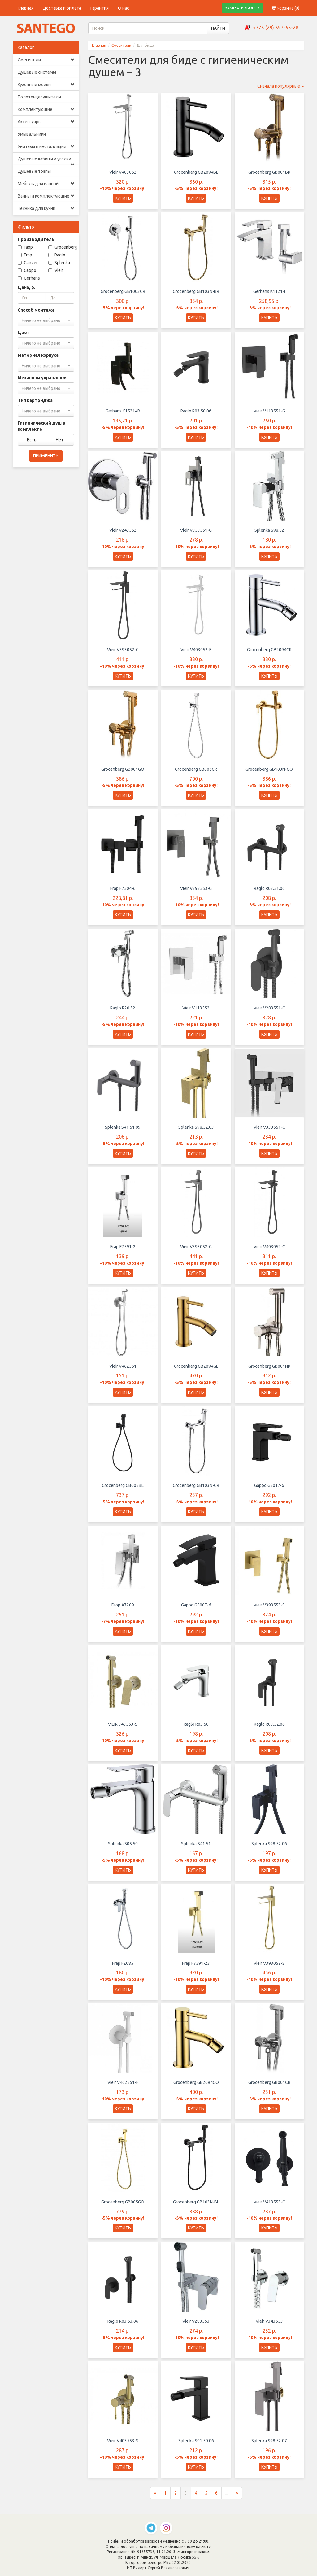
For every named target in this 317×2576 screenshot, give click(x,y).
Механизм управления (42, 377)
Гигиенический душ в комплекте (41, 426)
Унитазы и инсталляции (46, 146)
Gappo (27, 270)
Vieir (55, 270)
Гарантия (99, 8)
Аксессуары (46, 121)
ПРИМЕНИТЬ (46, 455)
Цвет (24, 332)
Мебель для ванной (46, 183)
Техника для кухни (46, 208)
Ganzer (28, 262)
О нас (123, 8)
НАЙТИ (218, 28)
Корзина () (285, 8)
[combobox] (46, 320)
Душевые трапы (34, 171)
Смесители (46, 60)
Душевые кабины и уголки (46, 160)
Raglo (56, 254)
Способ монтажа (36, 309)
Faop (25, 247)
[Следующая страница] (237, 2498)
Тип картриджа (35, 400)
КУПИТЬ (123, 198)
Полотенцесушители (39, 96)
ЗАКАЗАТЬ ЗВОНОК (242, 8)
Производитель (36, 239)
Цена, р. (26, 287)
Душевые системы (37, 72)
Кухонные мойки (46, 84)
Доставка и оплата (62, 8)
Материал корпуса (38, 355)
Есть (32, 439)
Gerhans (29, 278)
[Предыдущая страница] (155, 2498)
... (226, 2498)
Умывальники (32, 134)
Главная (25, 8)
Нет (59, 439)
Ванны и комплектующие (46, 196)
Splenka (59, 262)
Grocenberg (62, 247)
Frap (25, 254)
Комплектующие (46, 109)
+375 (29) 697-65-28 (275, 27)
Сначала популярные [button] (280, 86)
